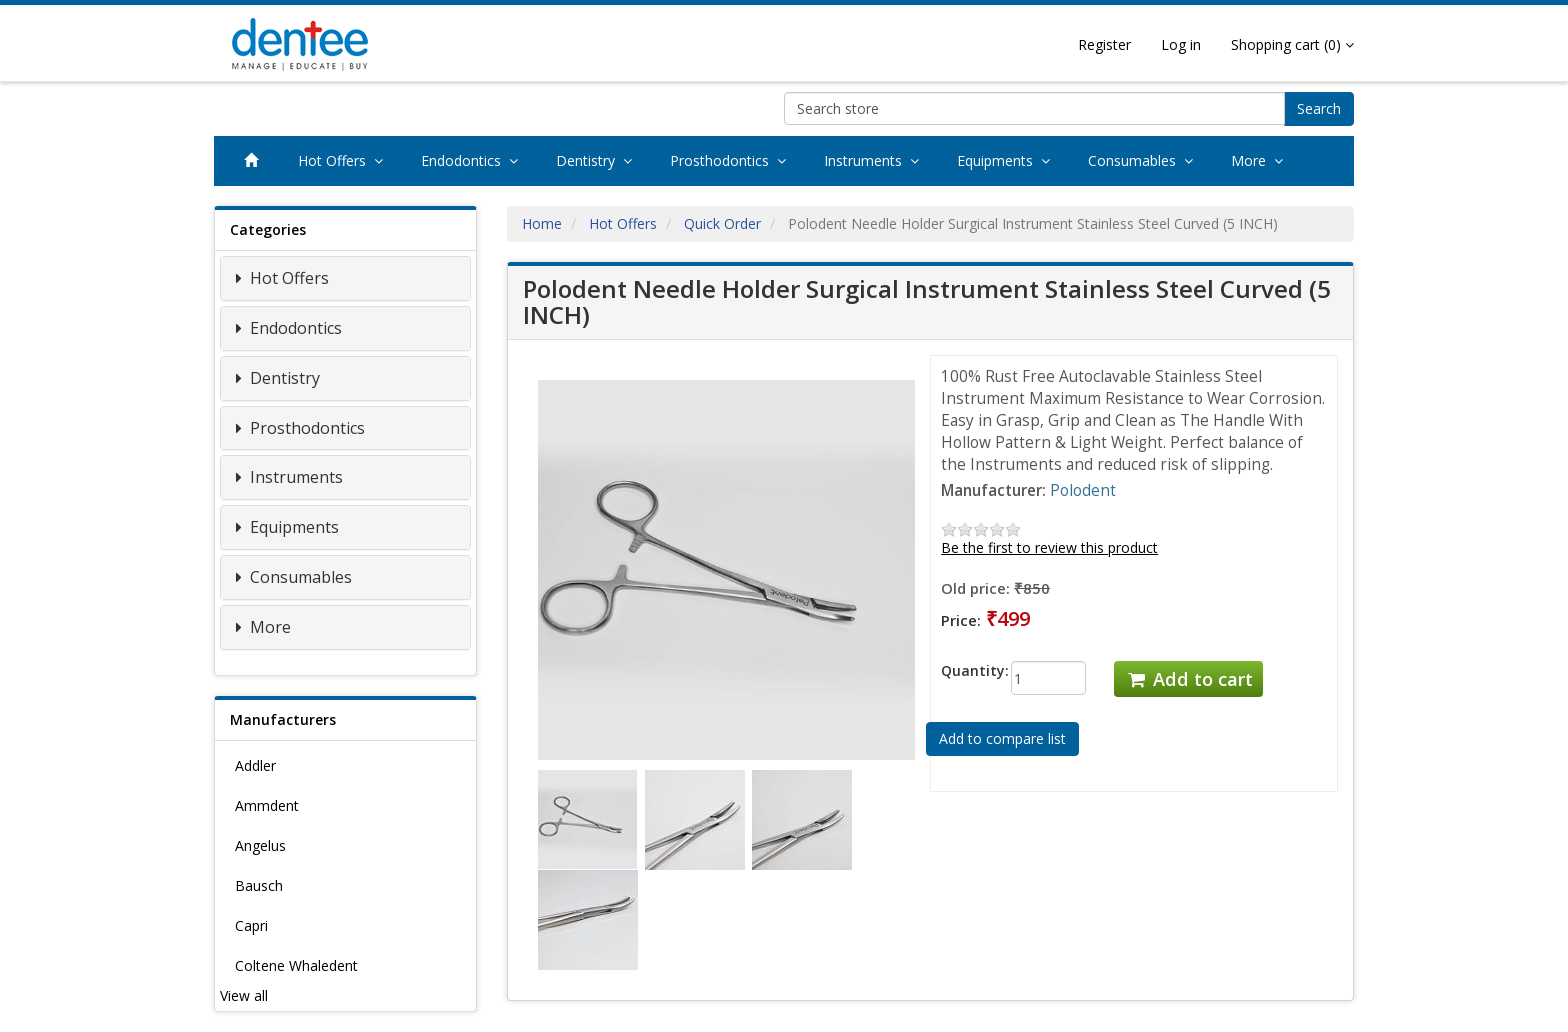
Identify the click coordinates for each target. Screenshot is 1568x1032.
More (1261, 160)
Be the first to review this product (1049, 547)
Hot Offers (344, 160)
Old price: (975, 588)
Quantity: (960, 670)
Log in (1181, 44)
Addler (255, 765)
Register (1104, 44)
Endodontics (473, 160)
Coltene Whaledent (296, 965)
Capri (251, 925)
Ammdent (267, 805)
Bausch (259, 885)
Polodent (1083, 490)
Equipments (1007, 160)
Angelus (260, 845)
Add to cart (1188, 679)
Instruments (875, 160)
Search (1319, 108)
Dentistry (598, 160)
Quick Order (722, 223)
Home (542, 223)
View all (244, 995)
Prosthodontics (732, 160)
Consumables (1144, 160)
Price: (961, 620)
